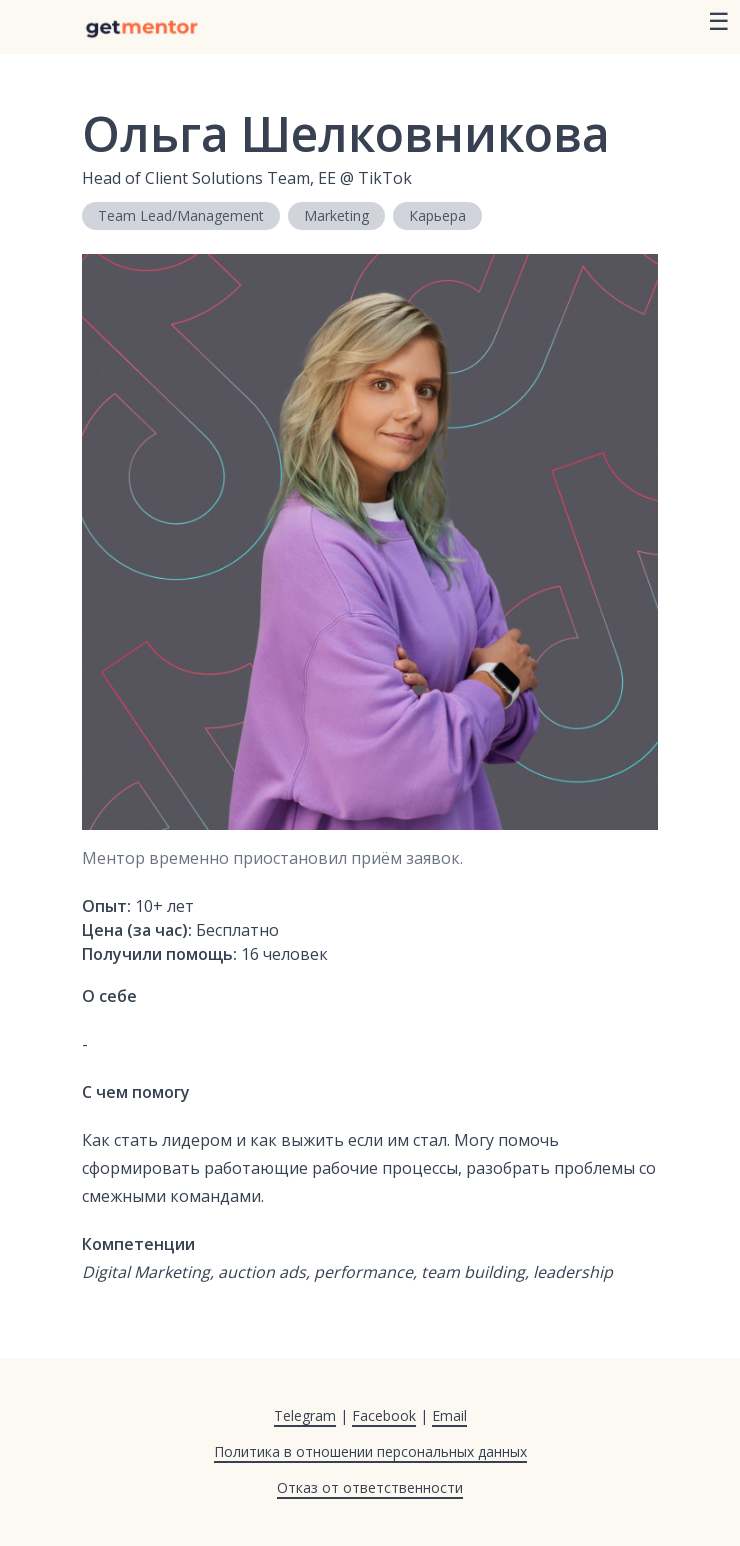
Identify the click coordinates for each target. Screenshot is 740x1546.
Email (449, 1415)
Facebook (384, 1415)
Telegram (305, 1415)
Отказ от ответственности (370, 1487)
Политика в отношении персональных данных (370, 1451)
